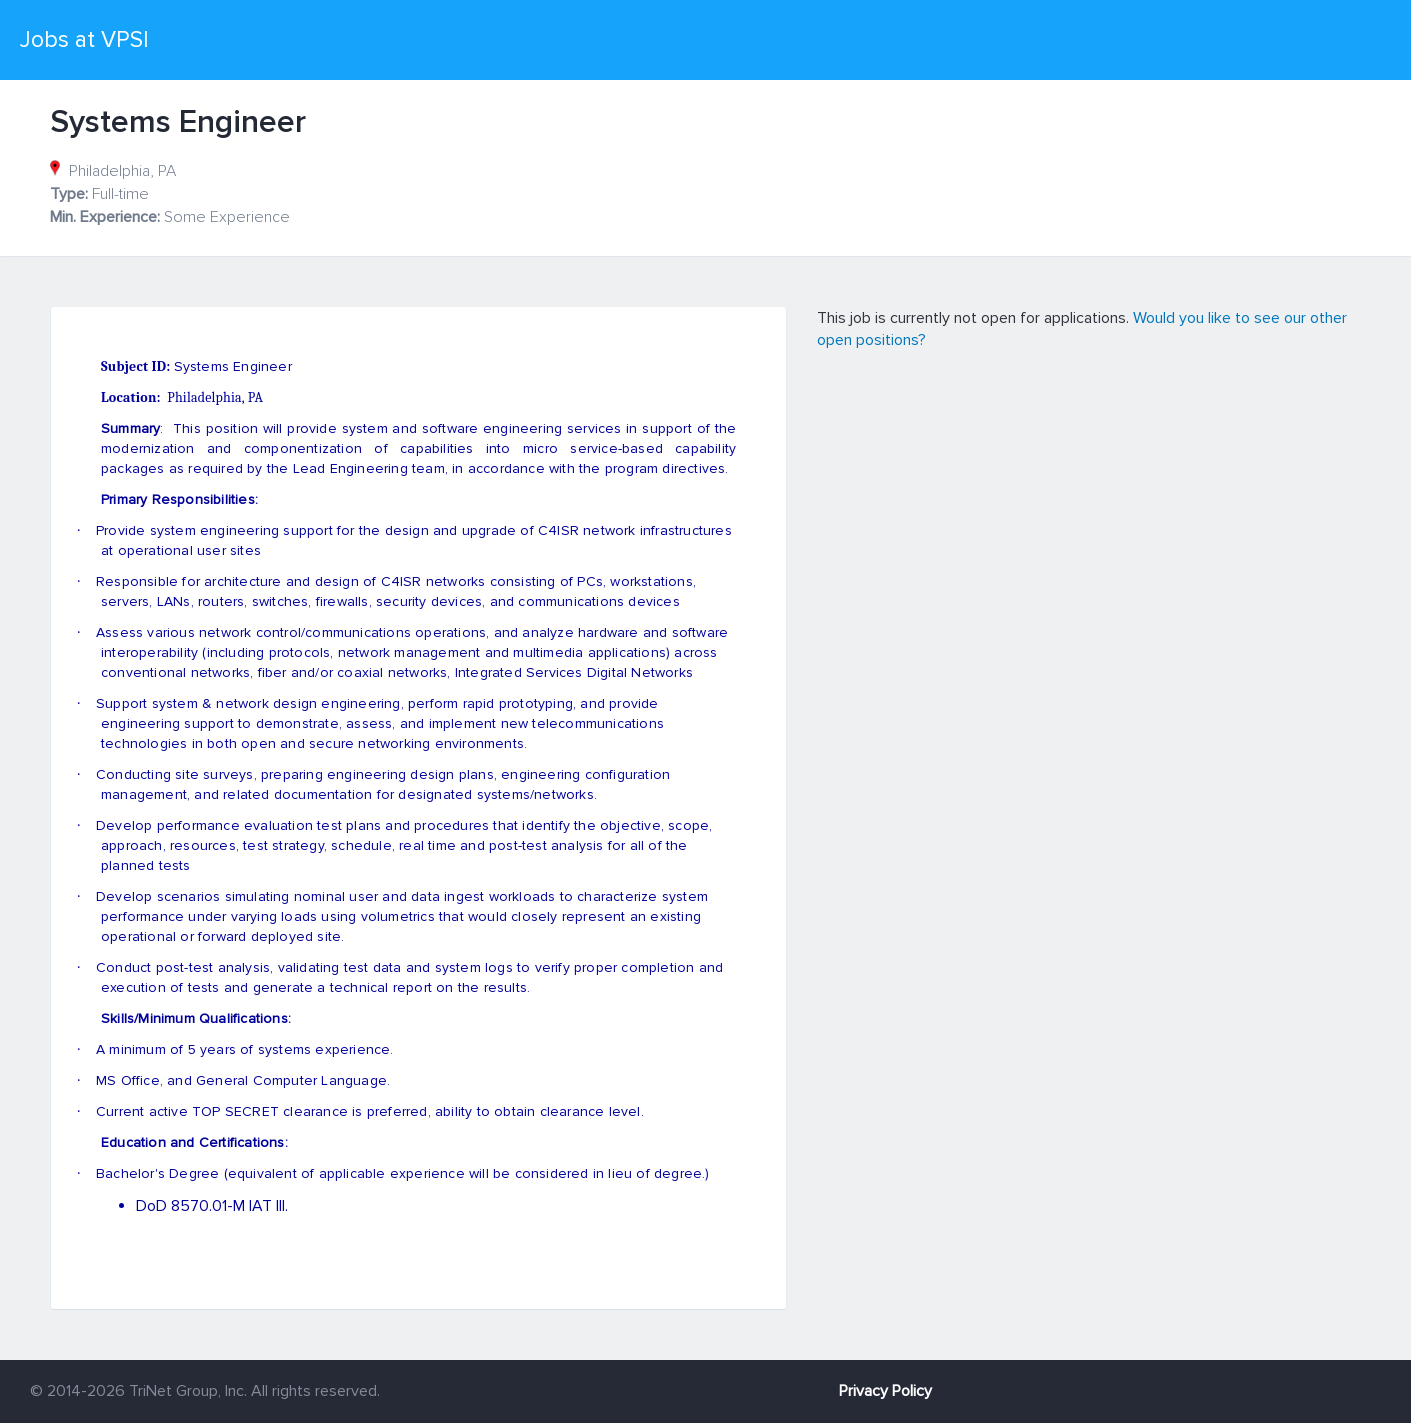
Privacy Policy (885, 1391)
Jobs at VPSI (84, 40)
